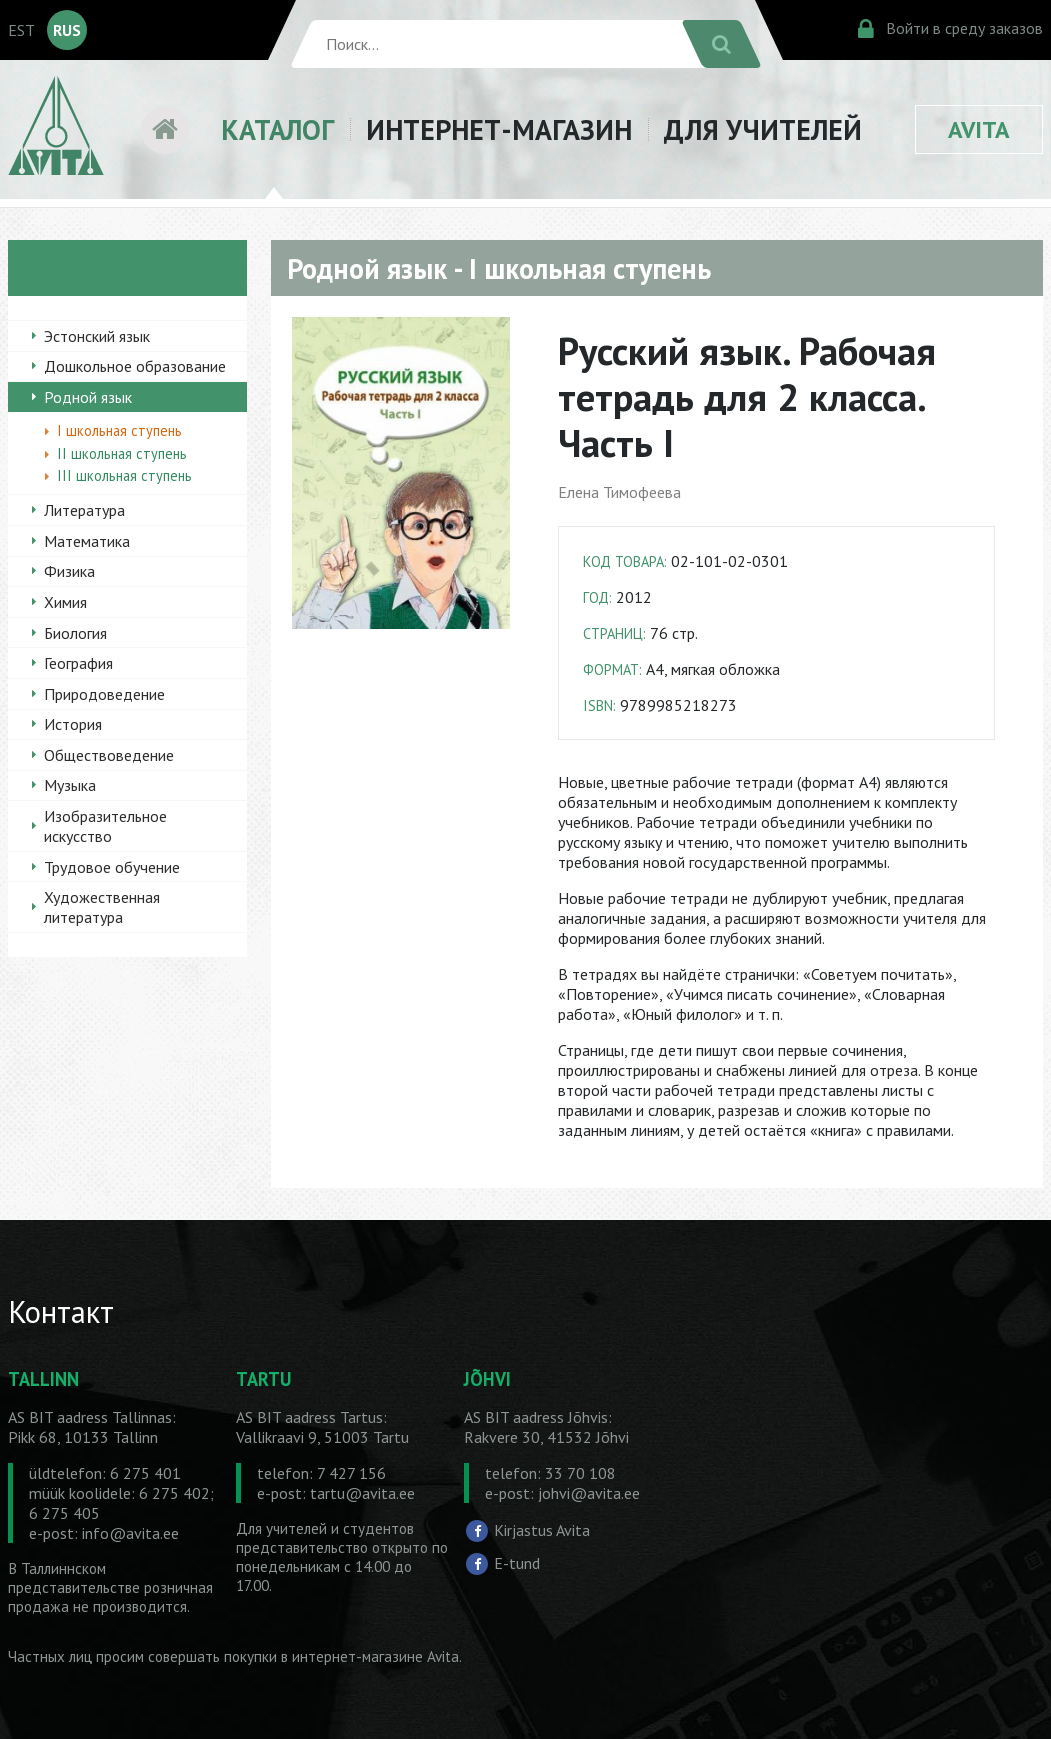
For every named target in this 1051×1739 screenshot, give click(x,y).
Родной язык (88, 397)
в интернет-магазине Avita (370, 1656)
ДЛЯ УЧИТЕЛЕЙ (763, 129)
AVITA (979, 129)
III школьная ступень (124, 475)
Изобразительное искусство (105, 826)
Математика (87, 541)
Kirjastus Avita (542, 1530)
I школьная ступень (119, 430)
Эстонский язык (97, 336)
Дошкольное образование (135, 366)
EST (21, 30)
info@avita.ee (130, 1533)
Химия (65, 602)
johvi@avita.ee (589, 1493)
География (78, 663)
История (73, 724)
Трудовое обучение (112, 867)
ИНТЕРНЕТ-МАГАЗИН (499, 129)
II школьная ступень (122, 453)
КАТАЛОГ (277, 129)
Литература (84, 510)
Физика (69, 571)
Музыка (70, 785)
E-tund (517, 1563)
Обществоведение (109, 755)
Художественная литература (102, 907)
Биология (75, 633)
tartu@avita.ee (362, 1493)
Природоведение (104, 694)
